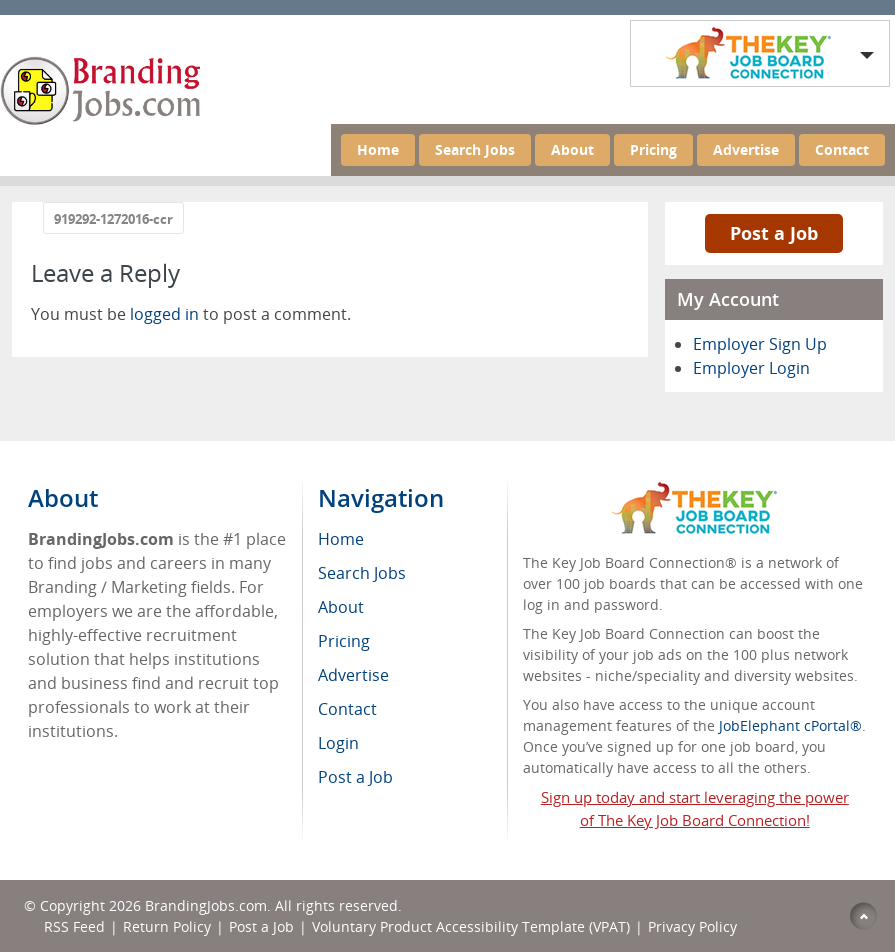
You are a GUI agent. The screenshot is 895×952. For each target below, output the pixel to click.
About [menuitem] (341, 607)
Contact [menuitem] (347, 709)
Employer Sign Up (760, 344)
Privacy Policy (694, 926)
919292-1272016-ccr (113, 219)
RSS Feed (74, 926)
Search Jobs (475, 149)
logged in (164, 314)
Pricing (653, 149)
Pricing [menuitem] (344, 641)
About (572, 149)
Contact (842, 149)
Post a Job (774, 233)
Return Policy (167, 926)
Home (378, 149)
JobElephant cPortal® (790, 725)
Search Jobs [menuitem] (362, 573)
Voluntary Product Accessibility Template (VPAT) (471, 926)
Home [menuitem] (341, 539)
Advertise (746, 149)
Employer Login (751, 368)
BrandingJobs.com (206, 905)
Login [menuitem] (338, 743)
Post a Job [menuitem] (355, 777)
